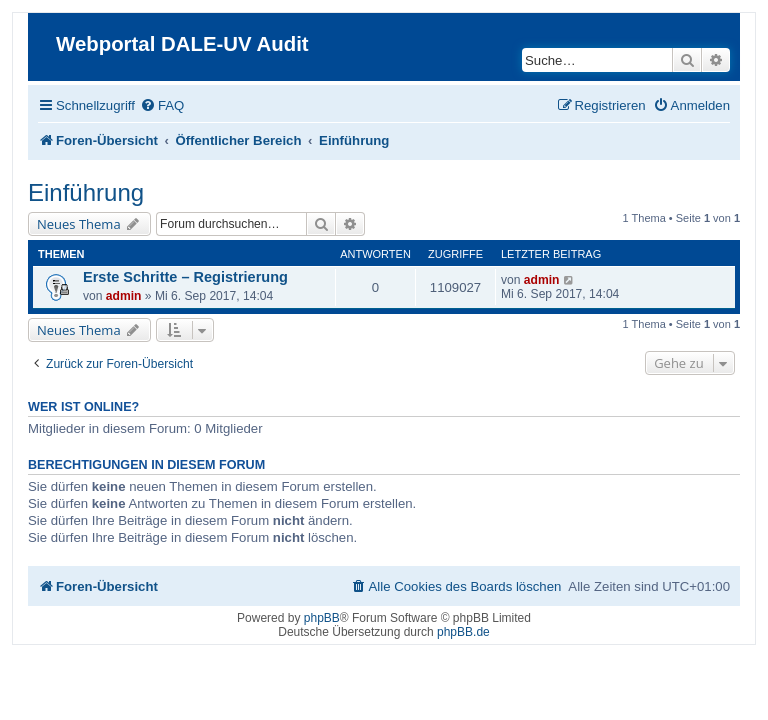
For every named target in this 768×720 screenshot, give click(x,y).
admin (124, 296)
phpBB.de (463, 632)
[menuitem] (162, 105)
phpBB (322, 618)
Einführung (86, 192)
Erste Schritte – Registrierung (185, 277)
